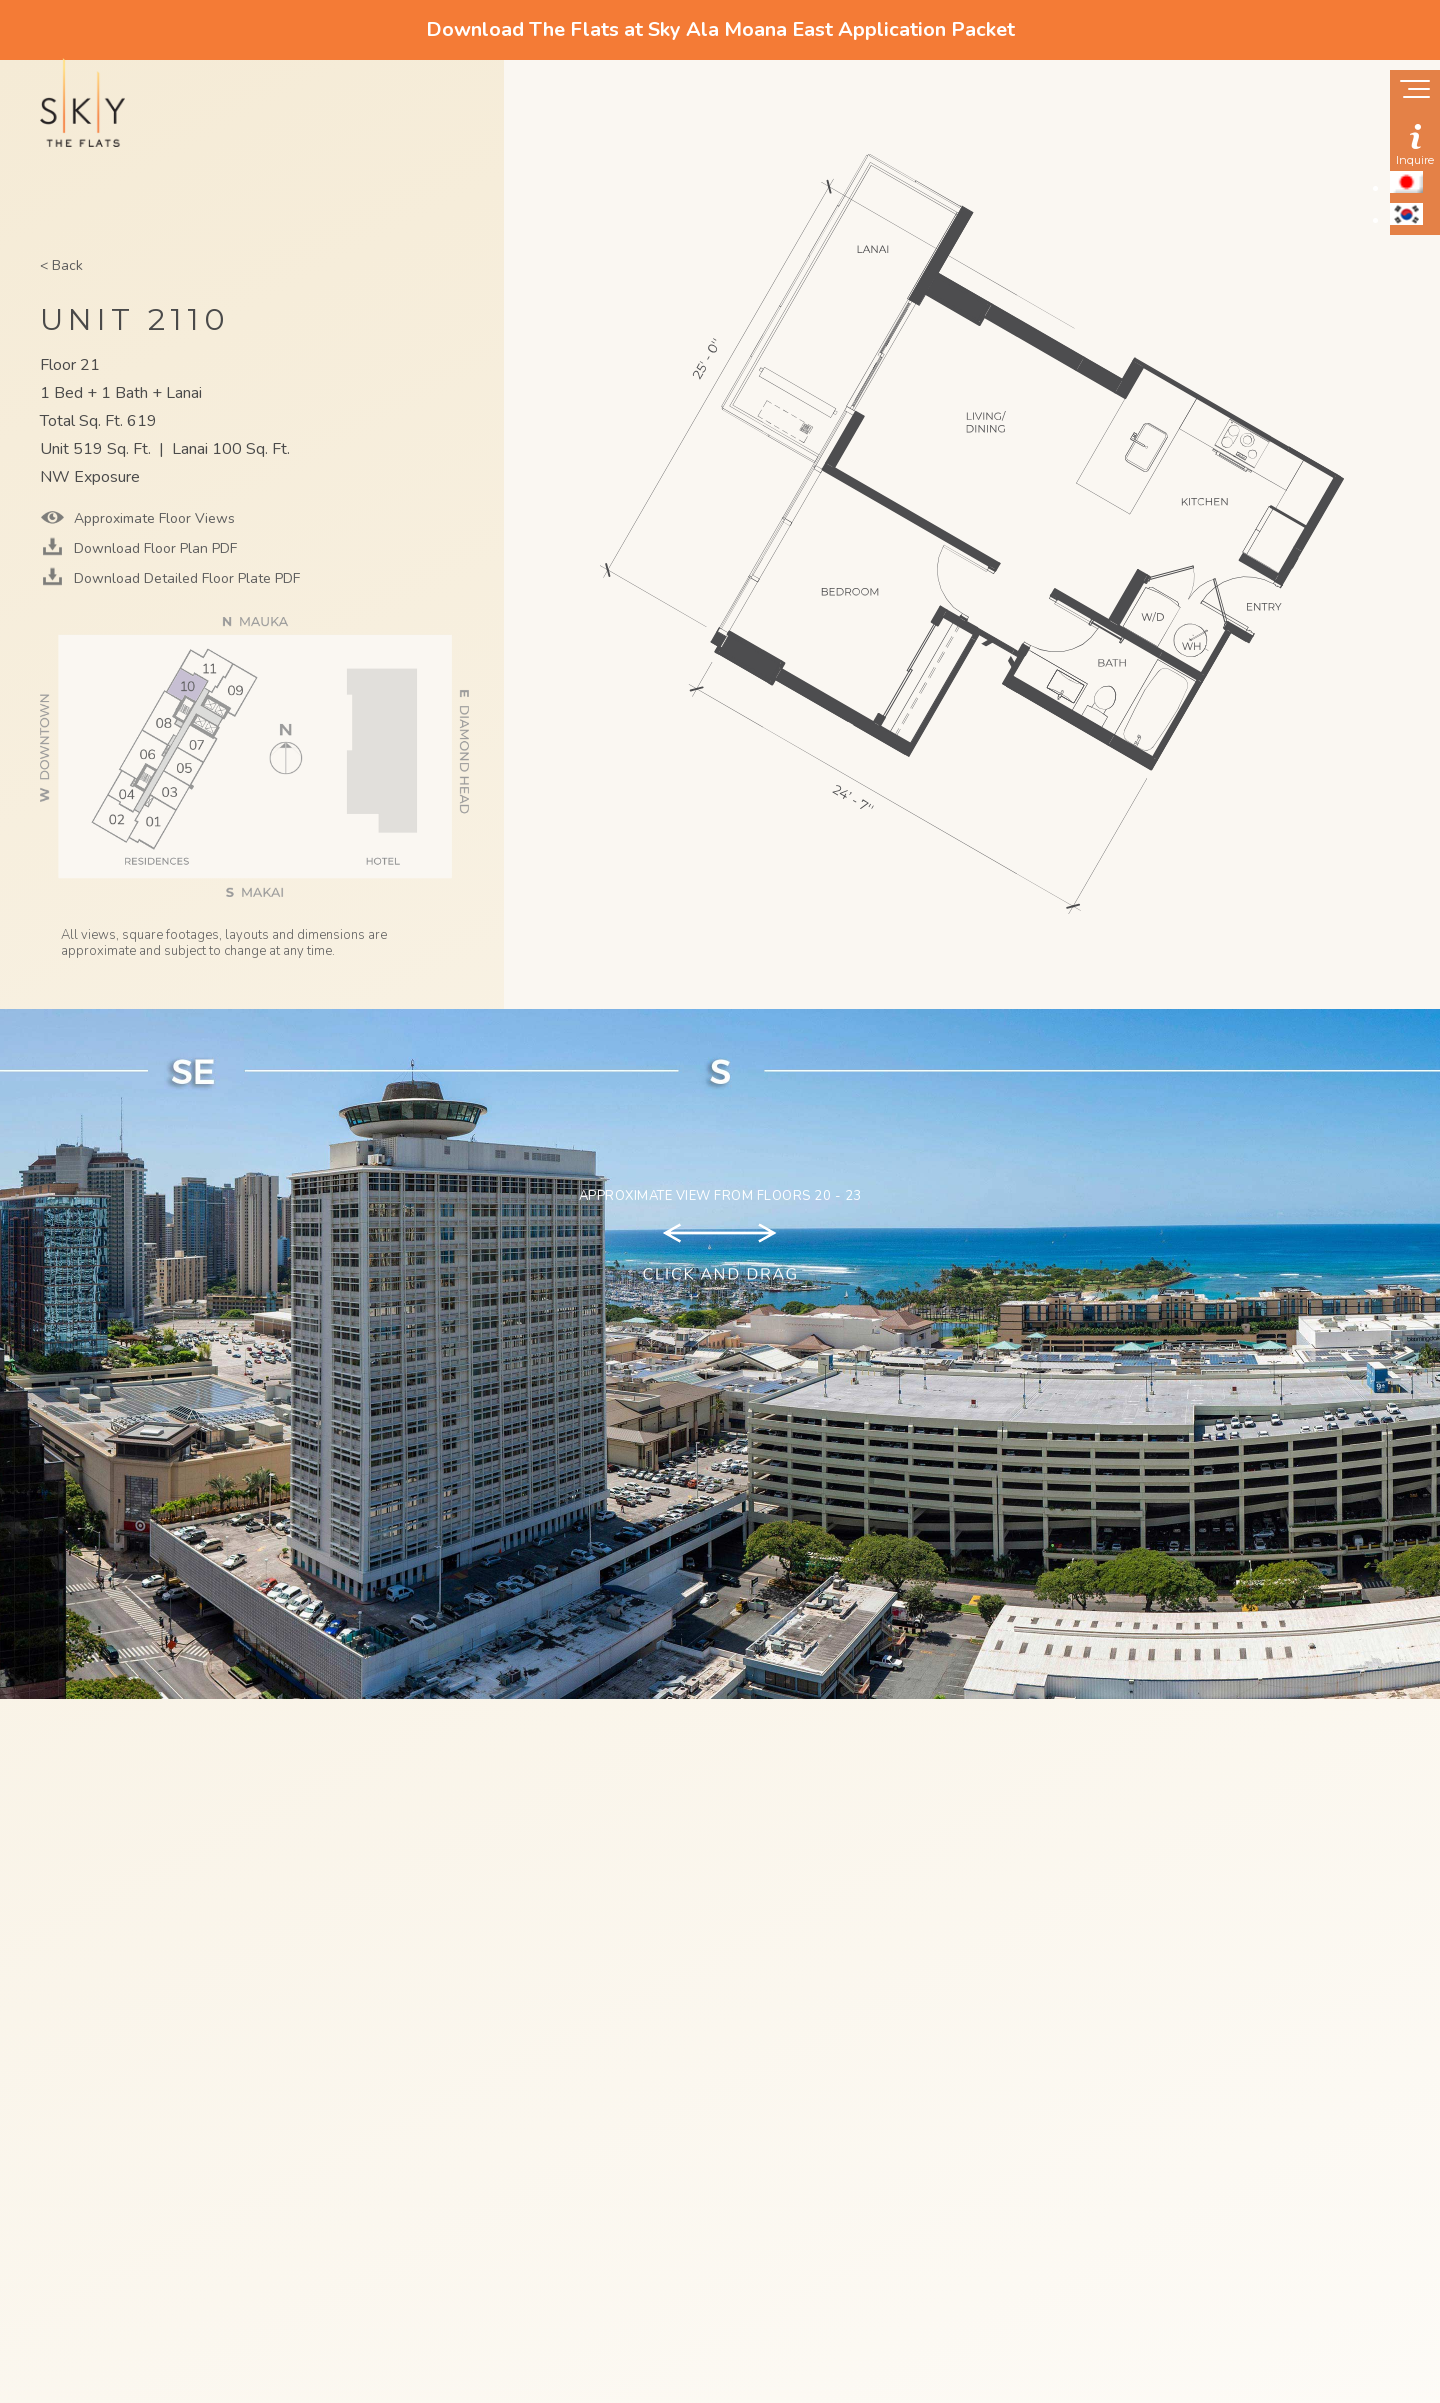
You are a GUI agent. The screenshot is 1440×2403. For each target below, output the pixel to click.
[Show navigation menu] (1415, 91)
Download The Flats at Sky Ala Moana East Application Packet (720, 29)
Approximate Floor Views (152, 518)
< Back (61, 265)
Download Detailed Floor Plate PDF (185, 578)
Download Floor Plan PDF (153, 548)
